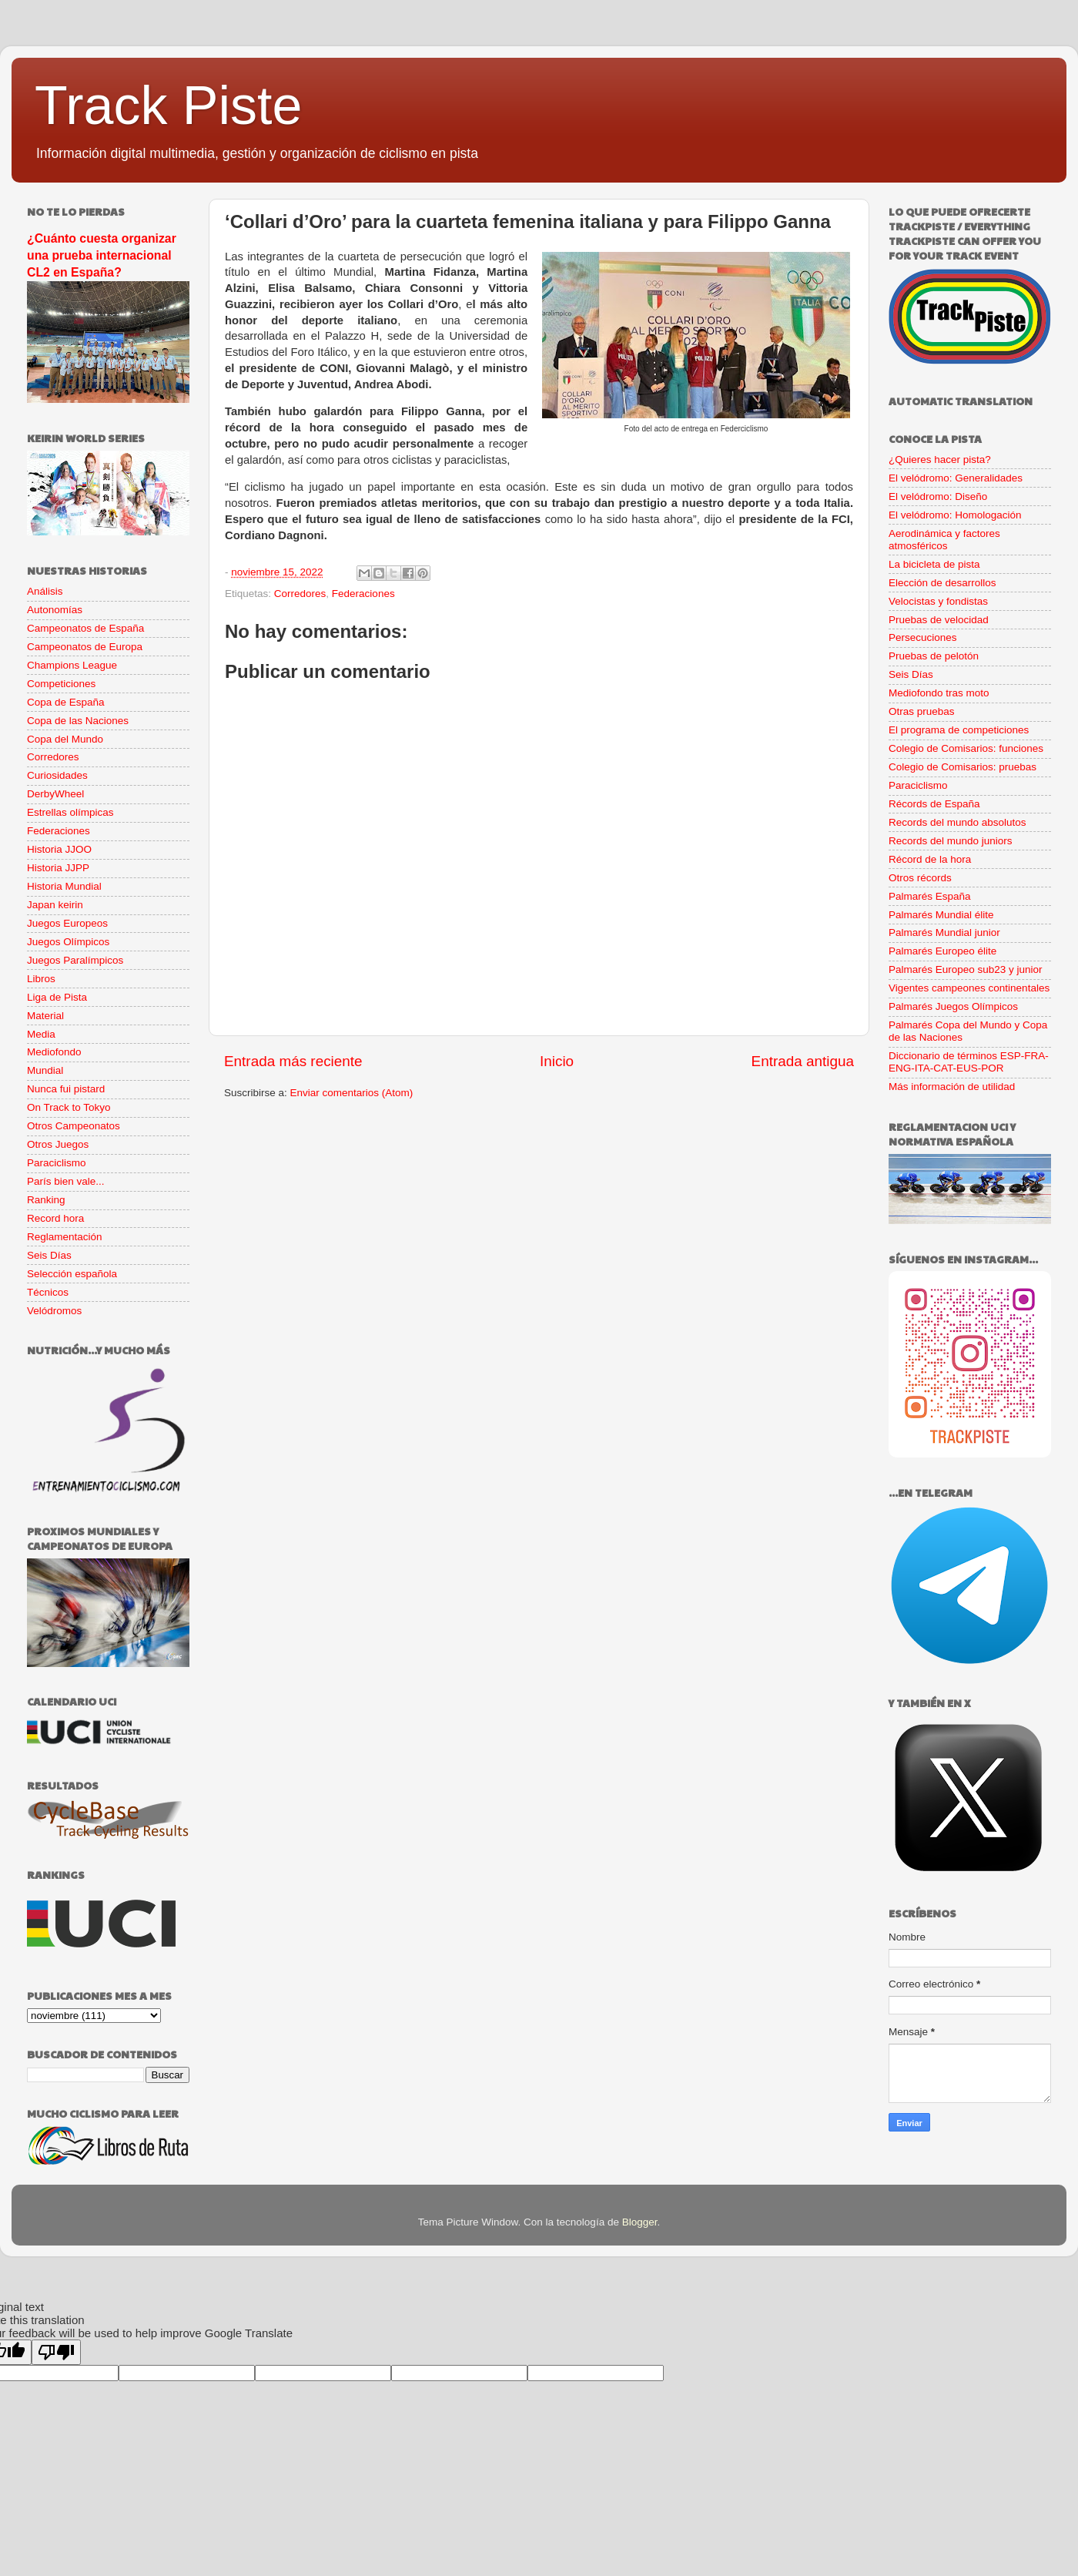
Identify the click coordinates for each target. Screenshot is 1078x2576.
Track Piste (168, 105)
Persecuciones (923, 637)
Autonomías (54, 609)
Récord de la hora (930, 859)
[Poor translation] (56, 2352)
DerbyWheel (55, 794)
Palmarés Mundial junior (944, 932)
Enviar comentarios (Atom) (351, 1092)
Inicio (557, 1061)
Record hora (55, 1218)
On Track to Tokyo (69, 1107)
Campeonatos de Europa (84, 646)
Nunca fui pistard (66, 1089)
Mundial (45, 1070)
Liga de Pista (57, 997)
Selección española (72, 1274)
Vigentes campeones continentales (969, 988)
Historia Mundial (64, 886)
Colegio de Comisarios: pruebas (962, 767)
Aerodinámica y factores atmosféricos (944, 540)
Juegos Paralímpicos (75, 960)
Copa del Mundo (65, 739)
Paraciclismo (56, 1163)
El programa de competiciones (959, 730)
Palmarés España (930, 896)
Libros (41, 978)
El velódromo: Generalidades (956, 478)
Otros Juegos (58, 1144)
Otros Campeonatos (73, 1126)
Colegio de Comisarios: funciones (966, 748)
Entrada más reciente (293, 1061)
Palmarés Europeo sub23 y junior (966, 969)
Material (45, 1015)
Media (41, 1034)
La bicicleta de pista (934, 564)
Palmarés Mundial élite (941, 915)
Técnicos (48, 1292)
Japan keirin (55, 905)
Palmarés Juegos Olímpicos (953, 1006)
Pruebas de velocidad (939, 620)
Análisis (45, 591)
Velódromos (54, 1311)
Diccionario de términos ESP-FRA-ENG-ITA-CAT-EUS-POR (969, 1062)
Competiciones (61, 683)
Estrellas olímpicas (70, 812)
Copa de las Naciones (78, 720)
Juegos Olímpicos (68, 942)
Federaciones (363, 593)
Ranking (46, 1200)
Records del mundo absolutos (957, 822)
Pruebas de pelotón (934, 656)
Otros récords (920, 878)
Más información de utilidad (952, 1086)
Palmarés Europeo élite (942, 951)
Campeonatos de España (85, 628)
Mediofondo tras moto (939, 693)
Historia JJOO (59, 849)
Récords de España (934, 804)
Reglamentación (64, 1237)
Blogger (640, 2222)
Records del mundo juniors (951, 841)
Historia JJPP (58, 868)
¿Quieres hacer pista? (940, 459)
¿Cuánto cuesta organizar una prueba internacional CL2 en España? (101, 255)
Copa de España (66, 702)
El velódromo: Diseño (938, 496)
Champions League (72, 665)
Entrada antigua (803, 1061)
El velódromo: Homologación (955, 515)
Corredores (300, 593)
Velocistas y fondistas (938, 601)
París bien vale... (66, 1181)
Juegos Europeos (67, 923)
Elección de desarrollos (942, 583)
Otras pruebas (922, 711)
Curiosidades (57, 775)
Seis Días (49, 1255)
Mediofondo (54, 1052)
